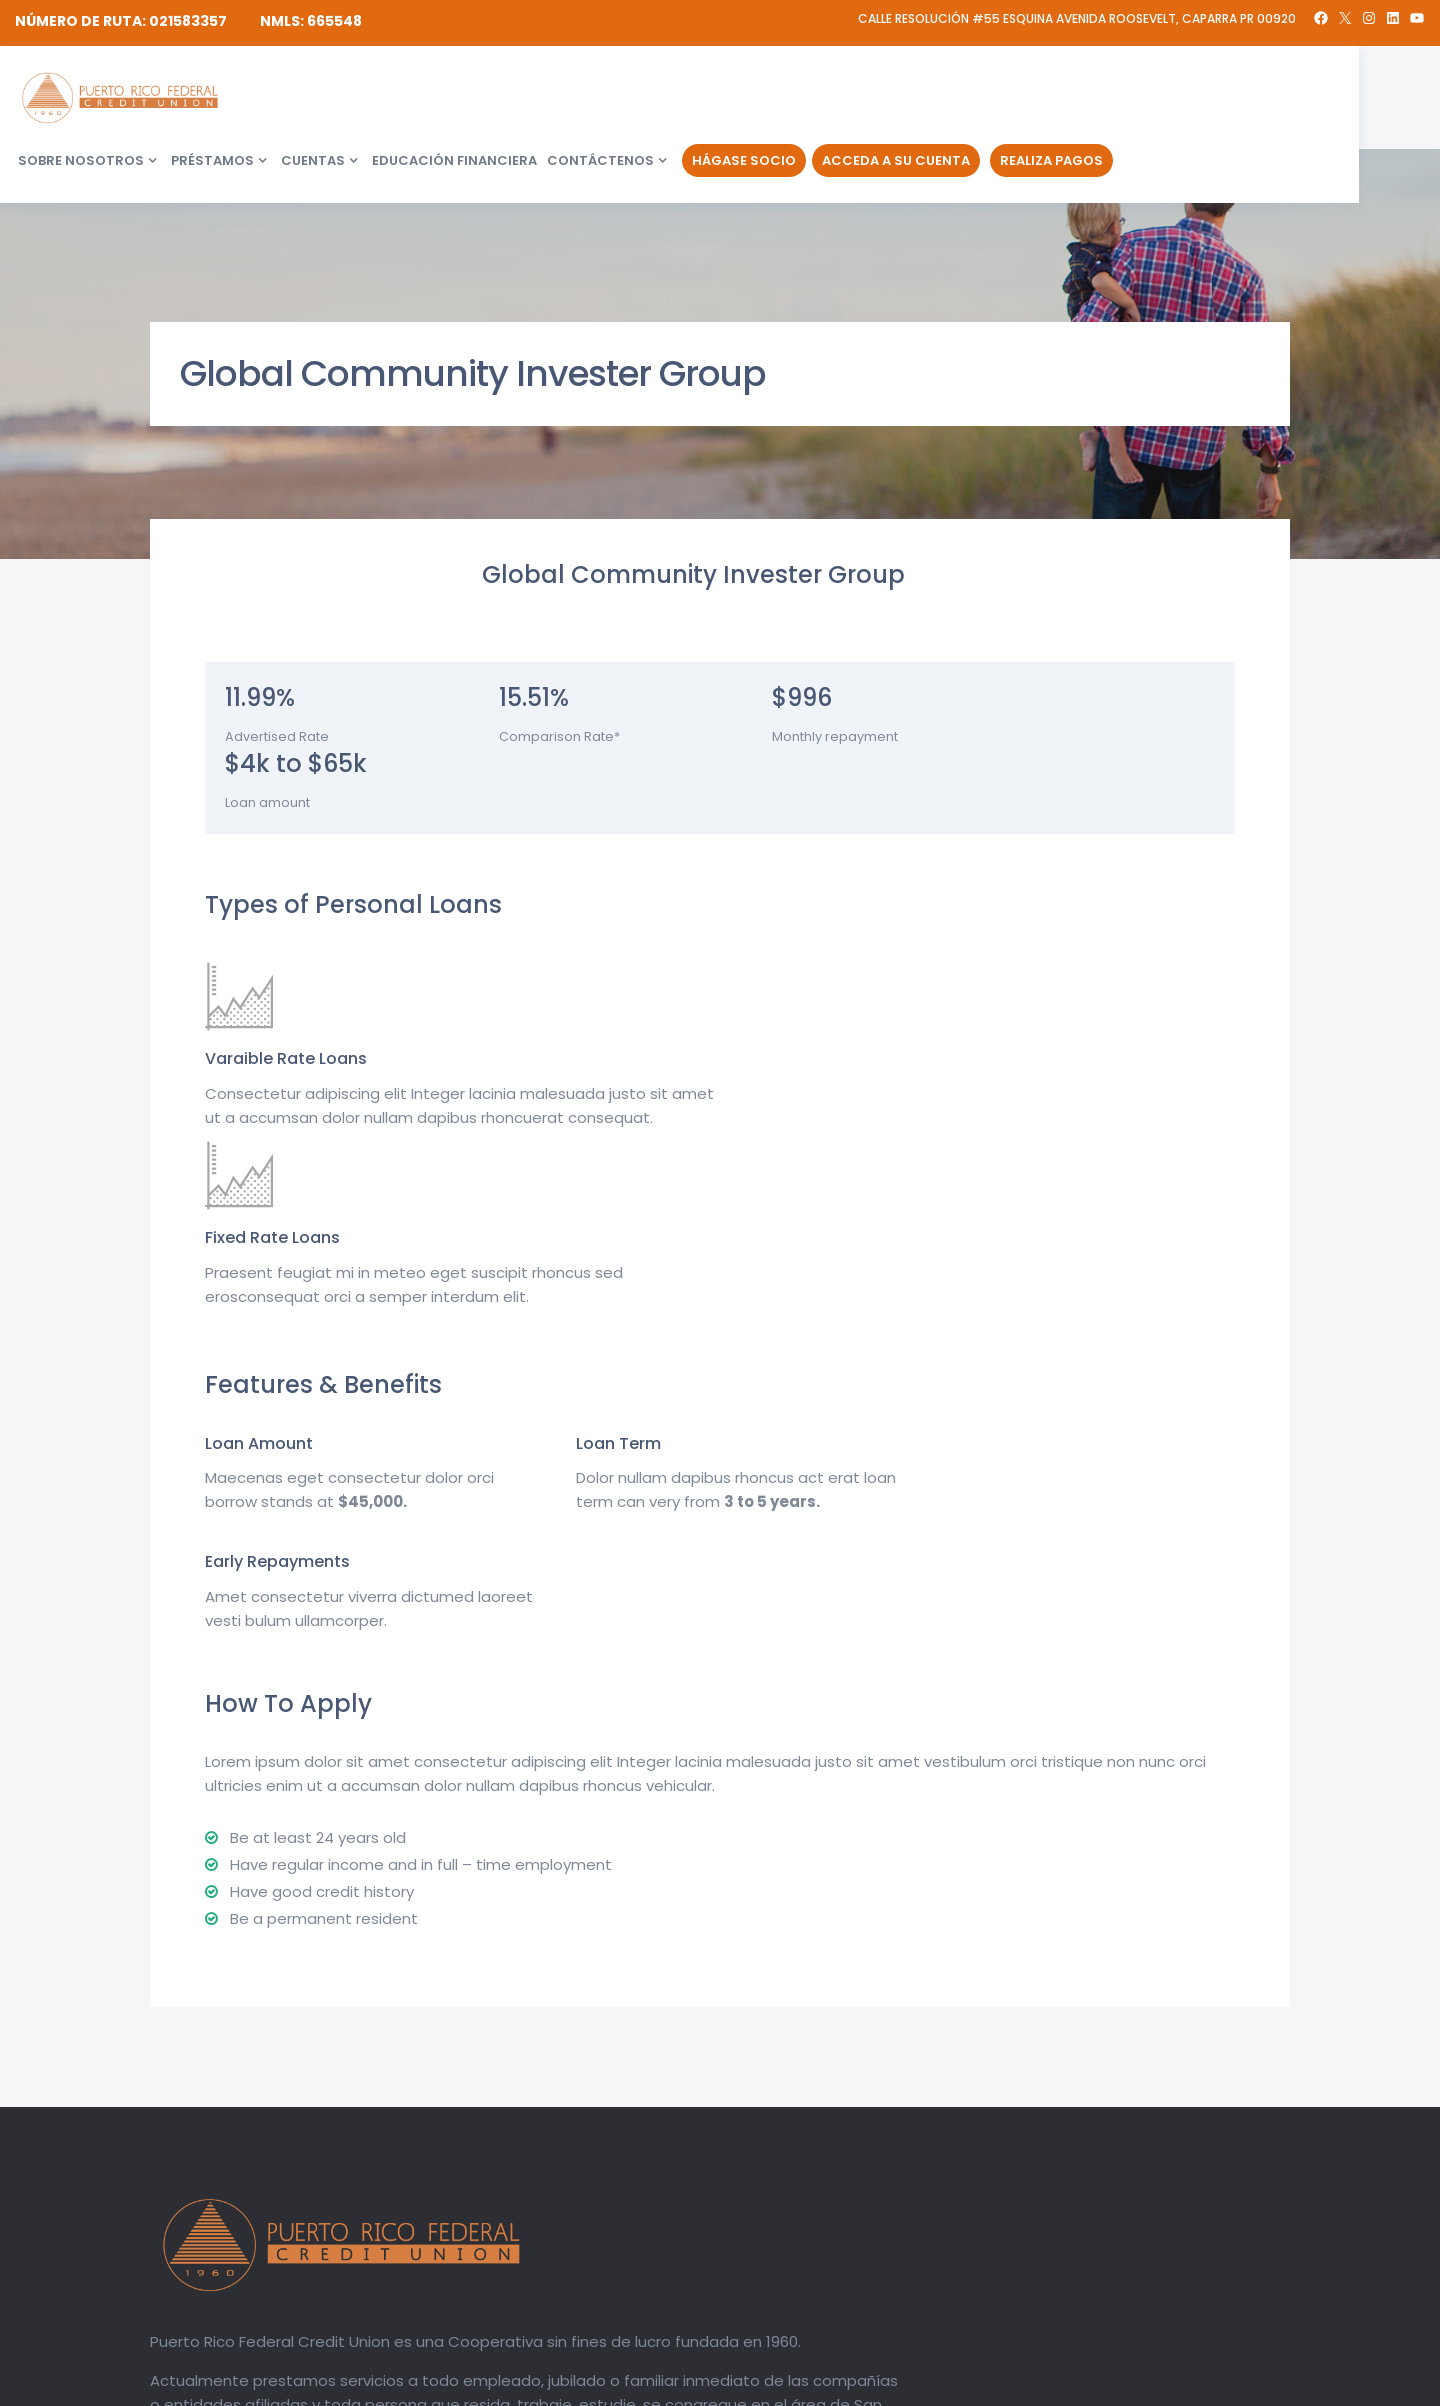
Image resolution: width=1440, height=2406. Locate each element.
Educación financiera (756, 98)
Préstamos (514, 98)
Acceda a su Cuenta (1198, 98)
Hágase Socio (1046, 98)
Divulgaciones (1103, 2385)
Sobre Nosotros (383, 98)
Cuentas (615, 98)
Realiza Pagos (1353, 98)
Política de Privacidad (1223, 2385)
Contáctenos (902, 98)
